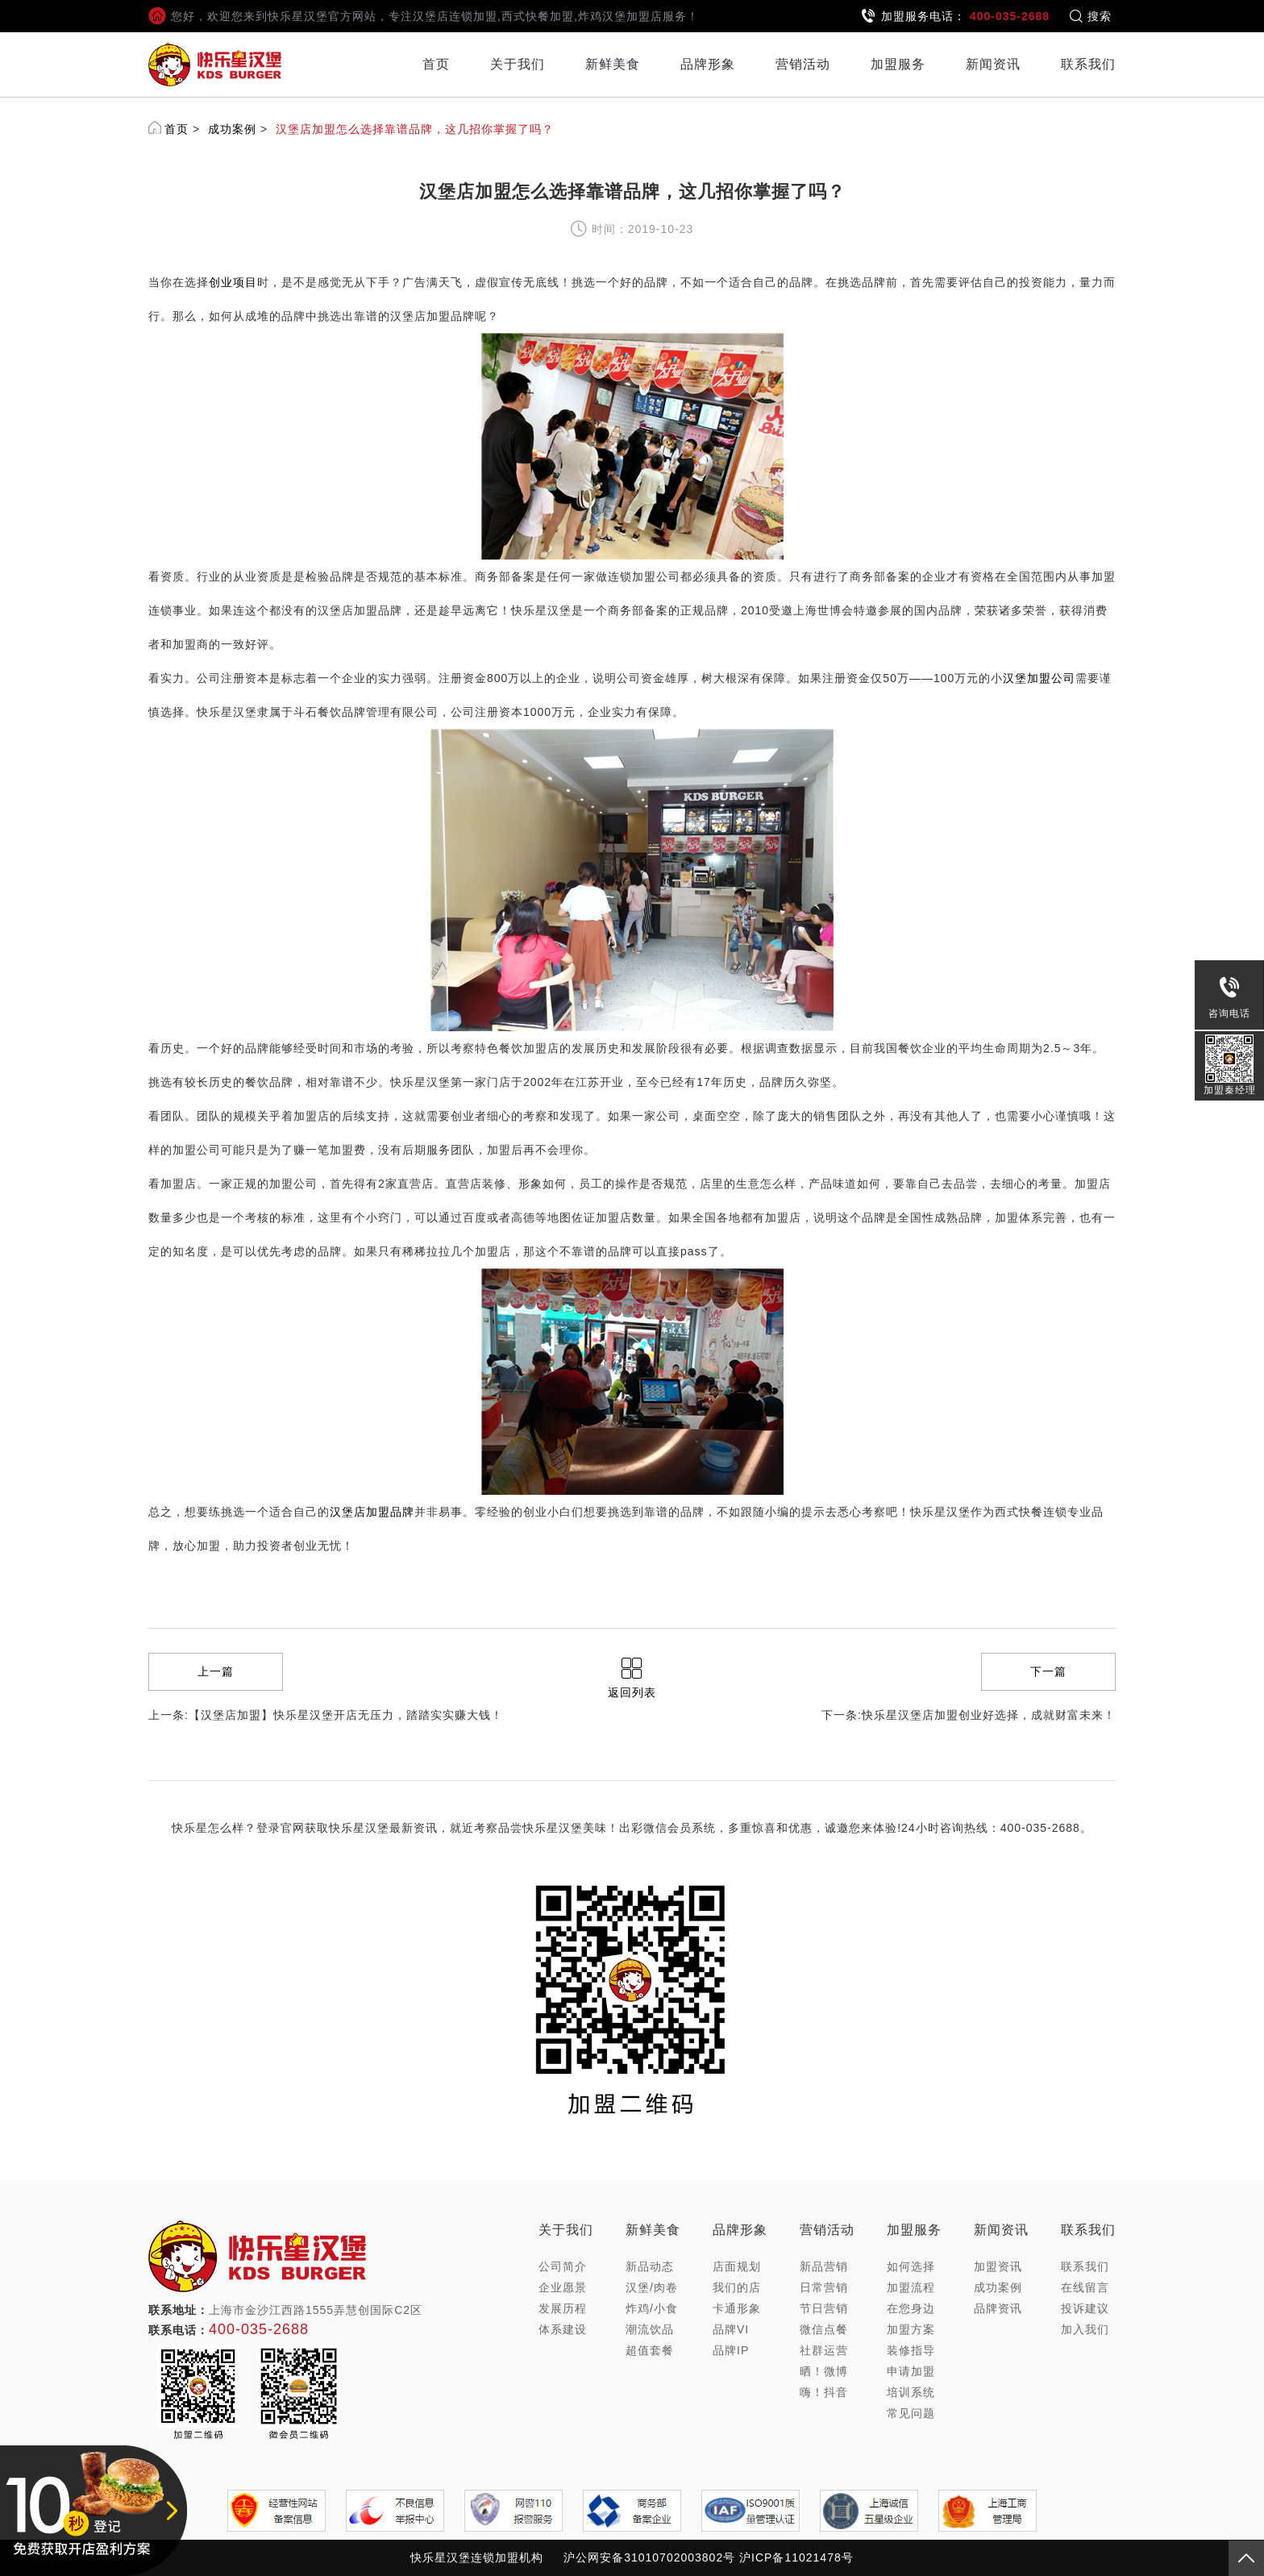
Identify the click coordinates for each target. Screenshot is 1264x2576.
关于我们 (517, 64)
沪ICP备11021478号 (796, 2557)
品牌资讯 (998, 2308)
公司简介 (562, 2266)
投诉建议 (1085, 2308)
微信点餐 (824, 2329)
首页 (436, 64)
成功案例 (232, 129)
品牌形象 (707, 64)
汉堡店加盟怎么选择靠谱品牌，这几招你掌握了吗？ (415, 129)
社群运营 (824, 2350)
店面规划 (737, 2266)
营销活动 (802, 64)
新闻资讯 (993, 64)
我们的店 (737, 2287)
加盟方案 (911, 2329)
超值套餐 (650, 2350)
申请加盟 (911, 2371)
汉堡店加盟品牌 (372, 1511)
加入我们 (1085, 2329)
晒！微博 (824, 2371)
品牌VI (731, 2329)
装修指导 (911, 2350)
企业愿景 (562, 2287)
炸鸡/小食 (652, 2308)
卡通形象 (737, 2308)
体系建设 (562, 2329)
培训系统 (911, 2392)
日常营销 (824, 2287)
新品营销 (824, 2266)
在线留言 (1085, 2287)
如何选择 (911, 2266)
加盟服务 (898, 64)
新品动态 (650, 2266)
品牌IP (731, 2350)
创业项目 (233, 282)
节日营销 (824, 2308)
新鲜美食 (612, 64)
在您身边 (911, 2308)
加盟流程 (911, 2287)
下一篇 (1048, 1671)
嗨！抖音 (824, 2392)
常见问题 (911, 2413)
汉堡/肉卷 (652, 2287)
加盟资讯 (998, 2266)
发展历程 (562, 2308)
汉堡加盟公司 (1039, 678)
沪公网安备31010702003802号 (649, 2557)
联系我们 (1088, 64)
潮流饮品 (650, 2329)
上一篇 (216, 1671)
